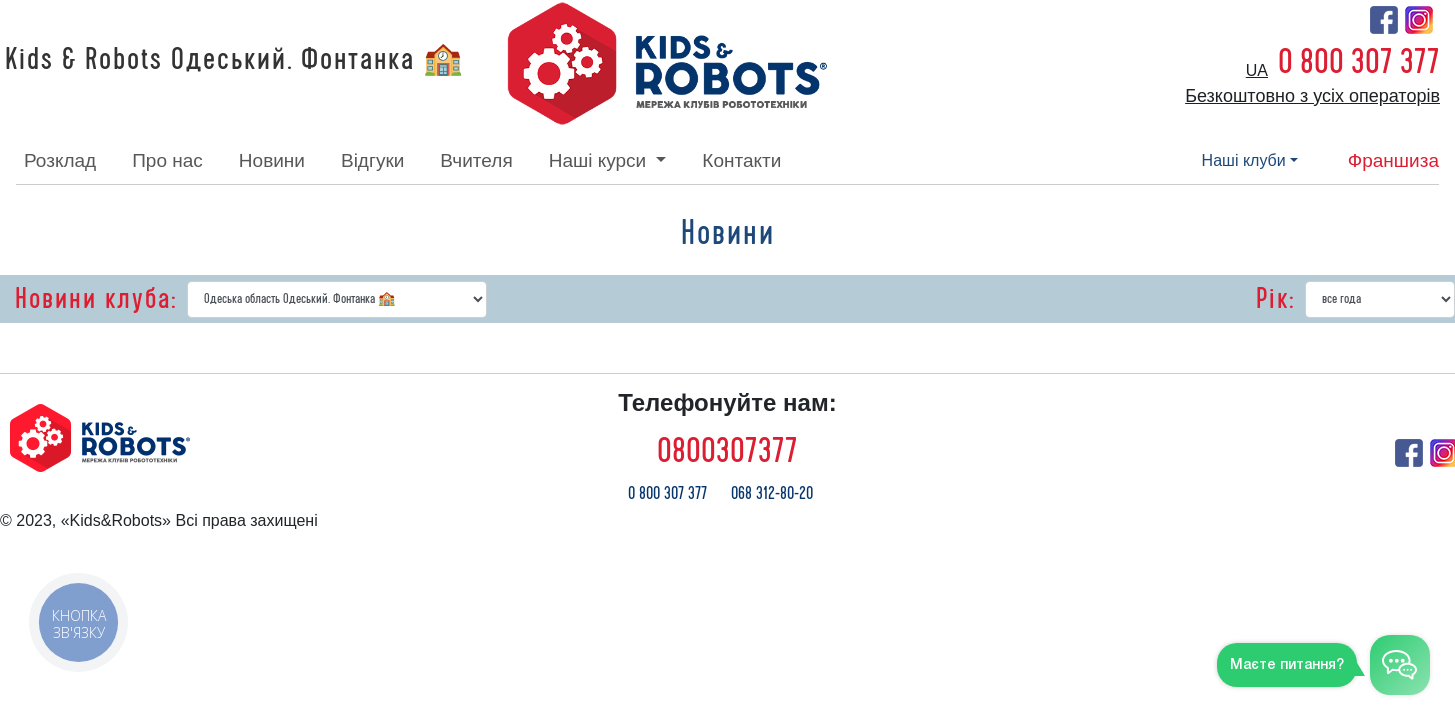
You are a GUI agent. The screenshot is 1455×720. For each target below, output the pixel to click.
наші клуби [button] (1244, 160)
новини (272, 160)
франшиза (1393, 160)
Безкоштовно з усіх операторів (1312, 96)
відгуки (372, 160)
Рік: (1275, 299)
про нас (167, 160)
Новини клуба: (96, 299)
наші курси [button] (600, 160)
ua (1257, 70)
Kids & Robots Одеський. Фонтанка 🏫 (235, 60)
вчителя (476, 160)
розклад (60, 160)
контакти (741, 160)
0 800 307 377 (1359, 62)
